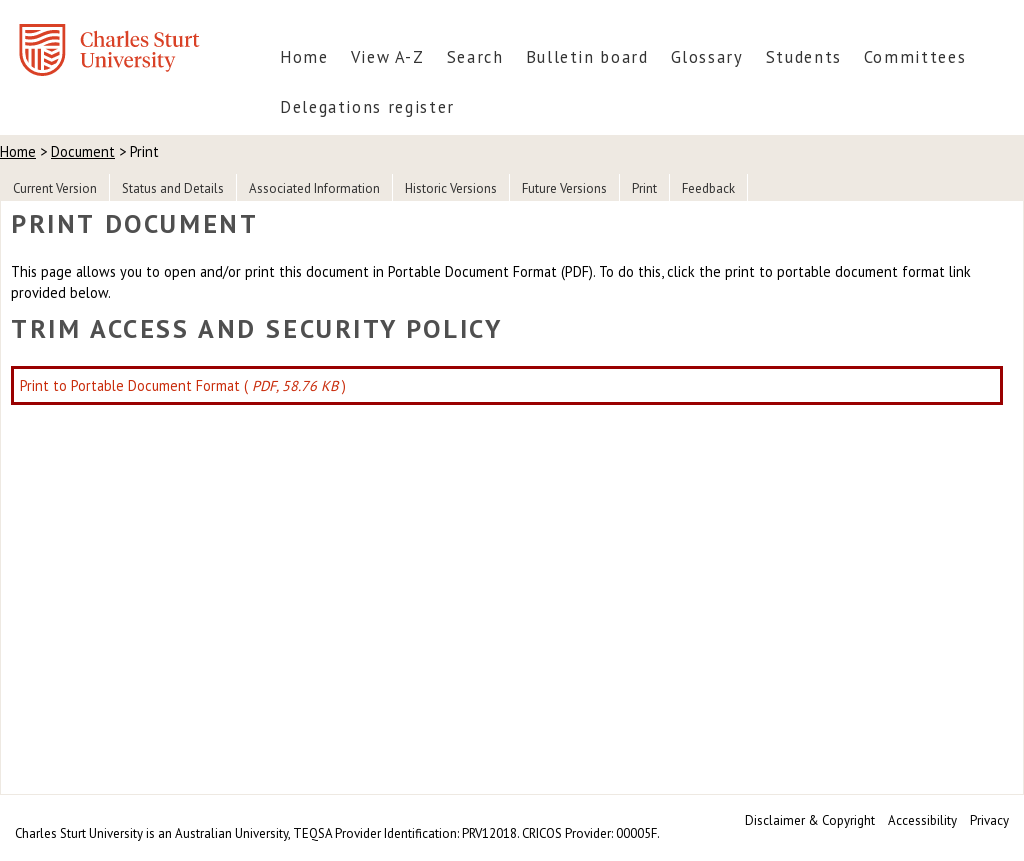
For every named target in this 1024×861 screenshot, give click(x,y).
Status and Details (173, 188)
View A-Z (388, 57)
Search (475, 57)
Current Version (55, 188)
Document (83, 151)
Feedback (708, 188)
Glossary (707, 57)
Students (804, 57)
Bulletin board (587, 57)
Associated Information (314, 188)
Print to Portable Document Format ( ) (183, 385)
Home (304, 57)
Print (644, 188)
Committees (915, 57)
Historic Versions (451, 188)
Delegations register (367, 107)
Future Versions (564, 188)
